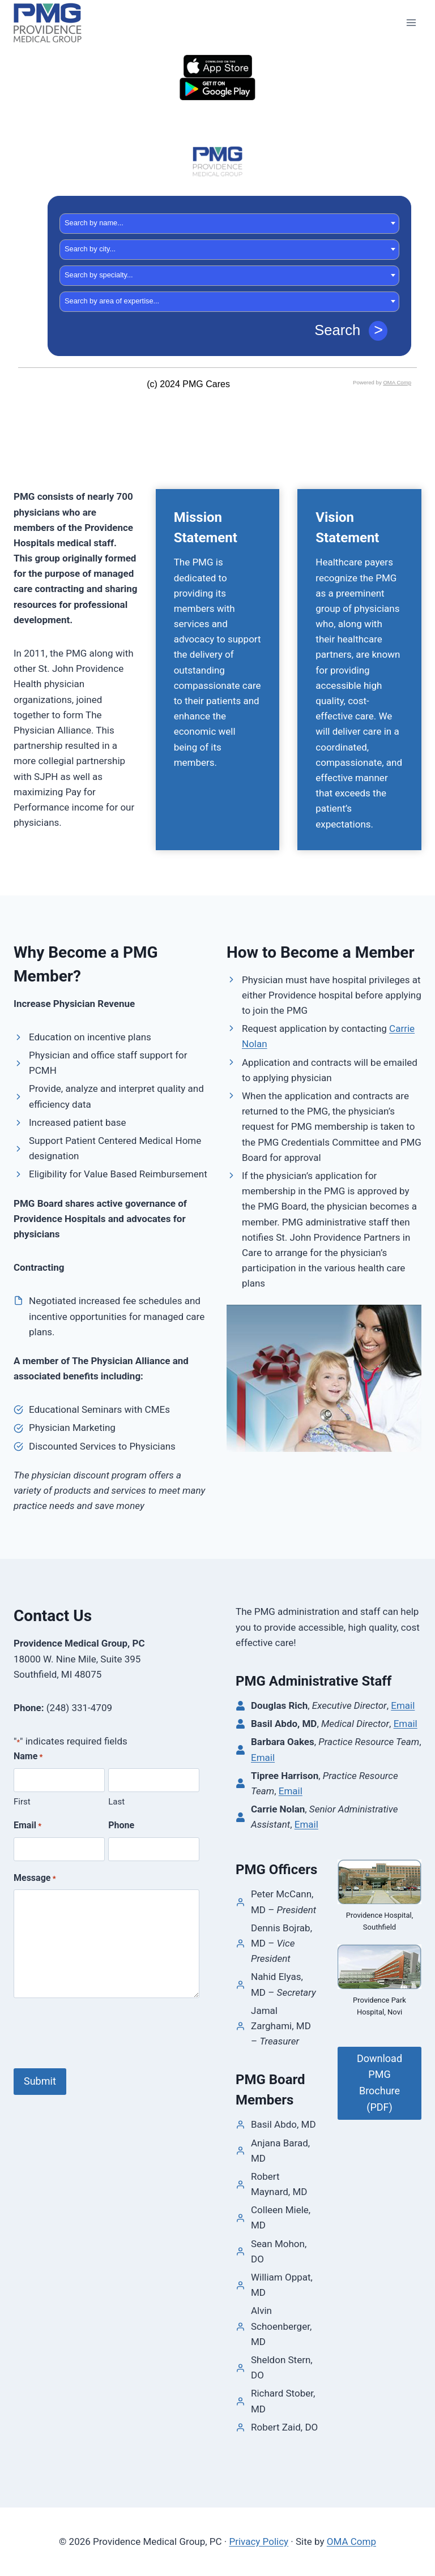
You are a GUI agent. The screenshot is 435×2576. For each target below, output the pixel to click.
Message (35, 1878)
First (22, 1802)
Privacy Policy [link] (258, 2541)
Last (116, 1802)
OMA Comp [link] (351, 2541)
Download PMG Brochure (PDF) (379, 2082)
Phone (121, 1825)
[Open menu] (410, 22)
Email (27, 1826)
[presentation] (100, 2034)
